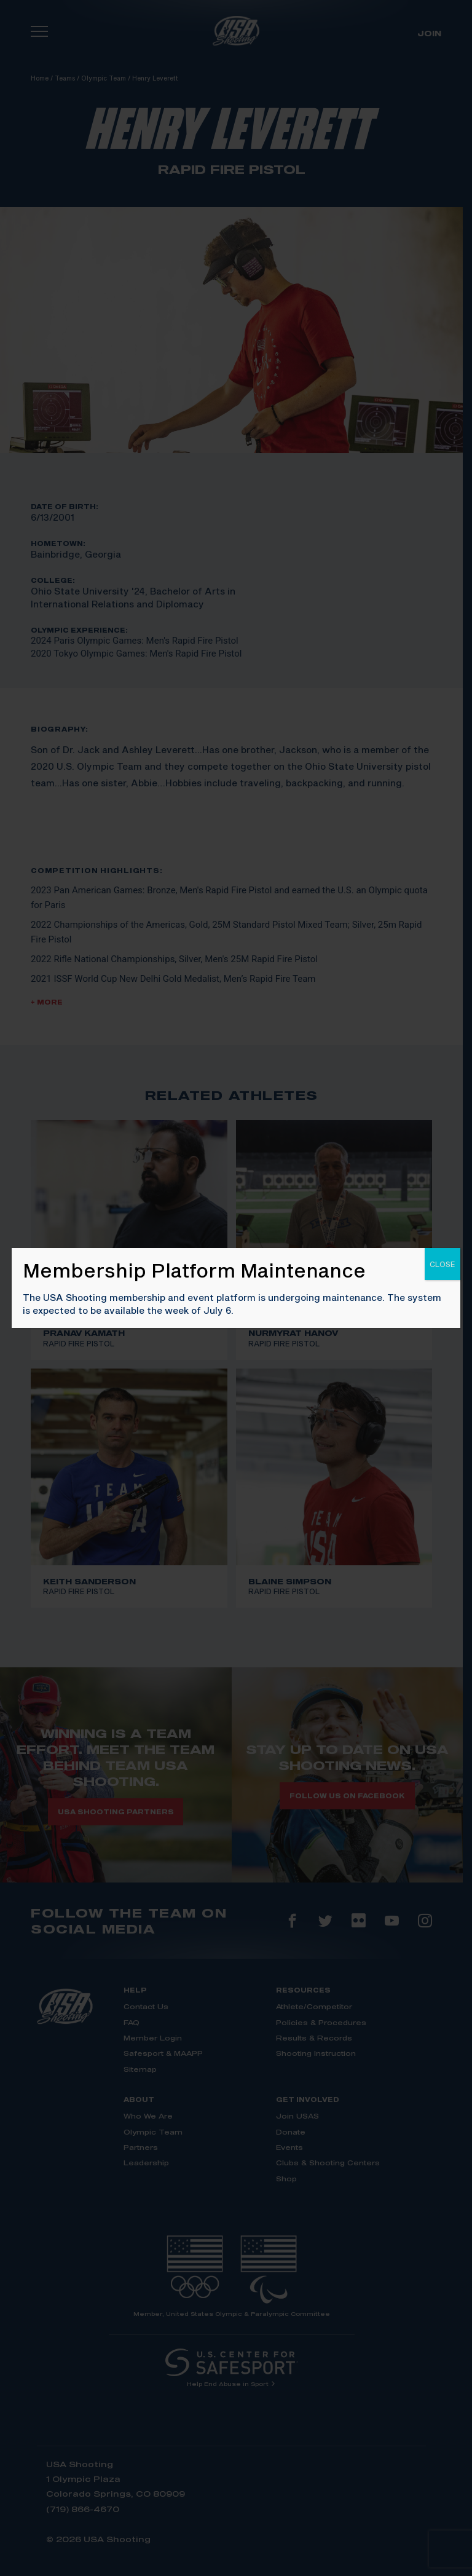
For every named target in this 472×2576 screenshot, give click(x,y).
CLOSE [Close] (442, 1264)
